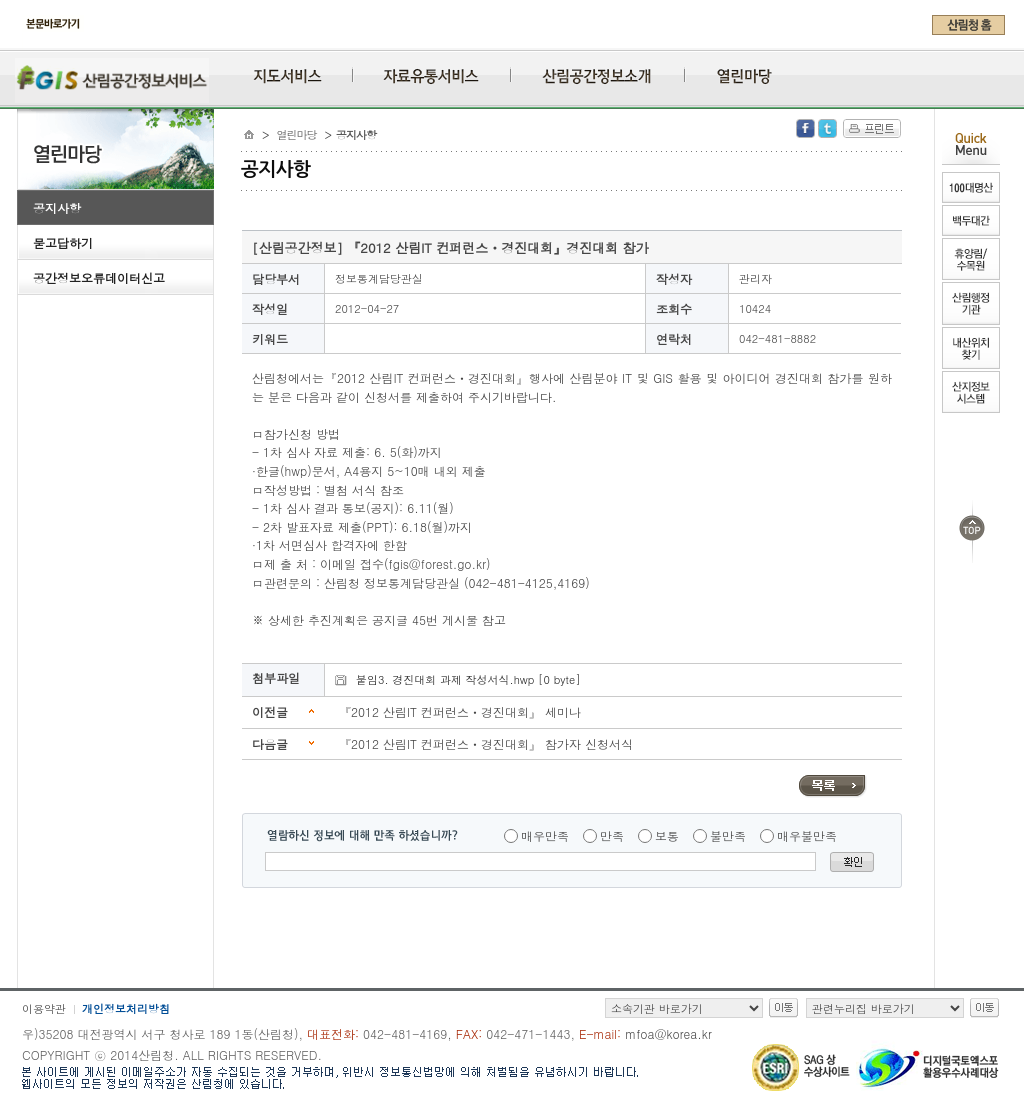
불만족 (728, 835)
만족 (612, 835)
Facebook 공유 (805, 128)
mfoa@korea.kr (668, 1033)
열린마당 (297, 134)
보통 (667, 835)
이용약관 (44, 1008)
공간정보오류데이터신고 (99, 277)
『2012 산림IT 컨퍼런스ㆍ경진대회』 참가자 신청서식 (486, 743)
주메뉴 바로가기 (22, 42)
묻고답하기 (63, 242)
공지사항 (57, 207)
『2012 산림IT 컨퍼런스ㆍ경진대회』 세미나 (460, 711)
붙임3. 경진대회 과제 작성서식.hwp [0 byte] (468, 679)
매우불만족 (807, 835)
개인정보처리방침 (126, 1008)
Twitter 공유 (827, 128)
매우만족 (545, 835)
